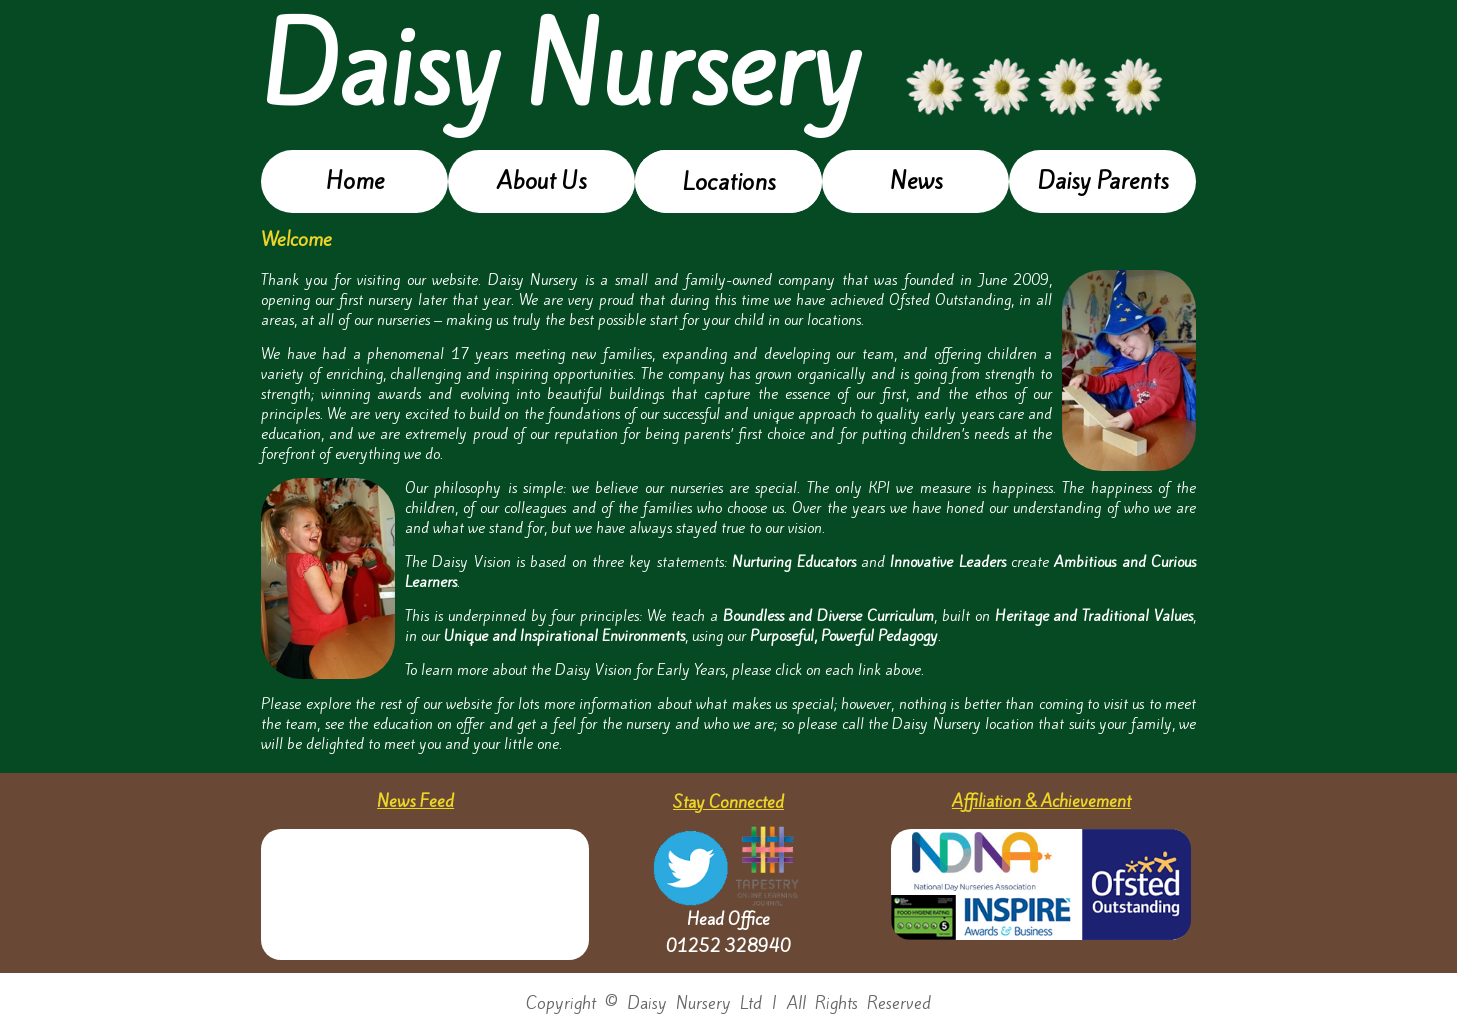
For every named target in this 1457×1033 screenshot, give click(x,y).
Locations (729, 182)
